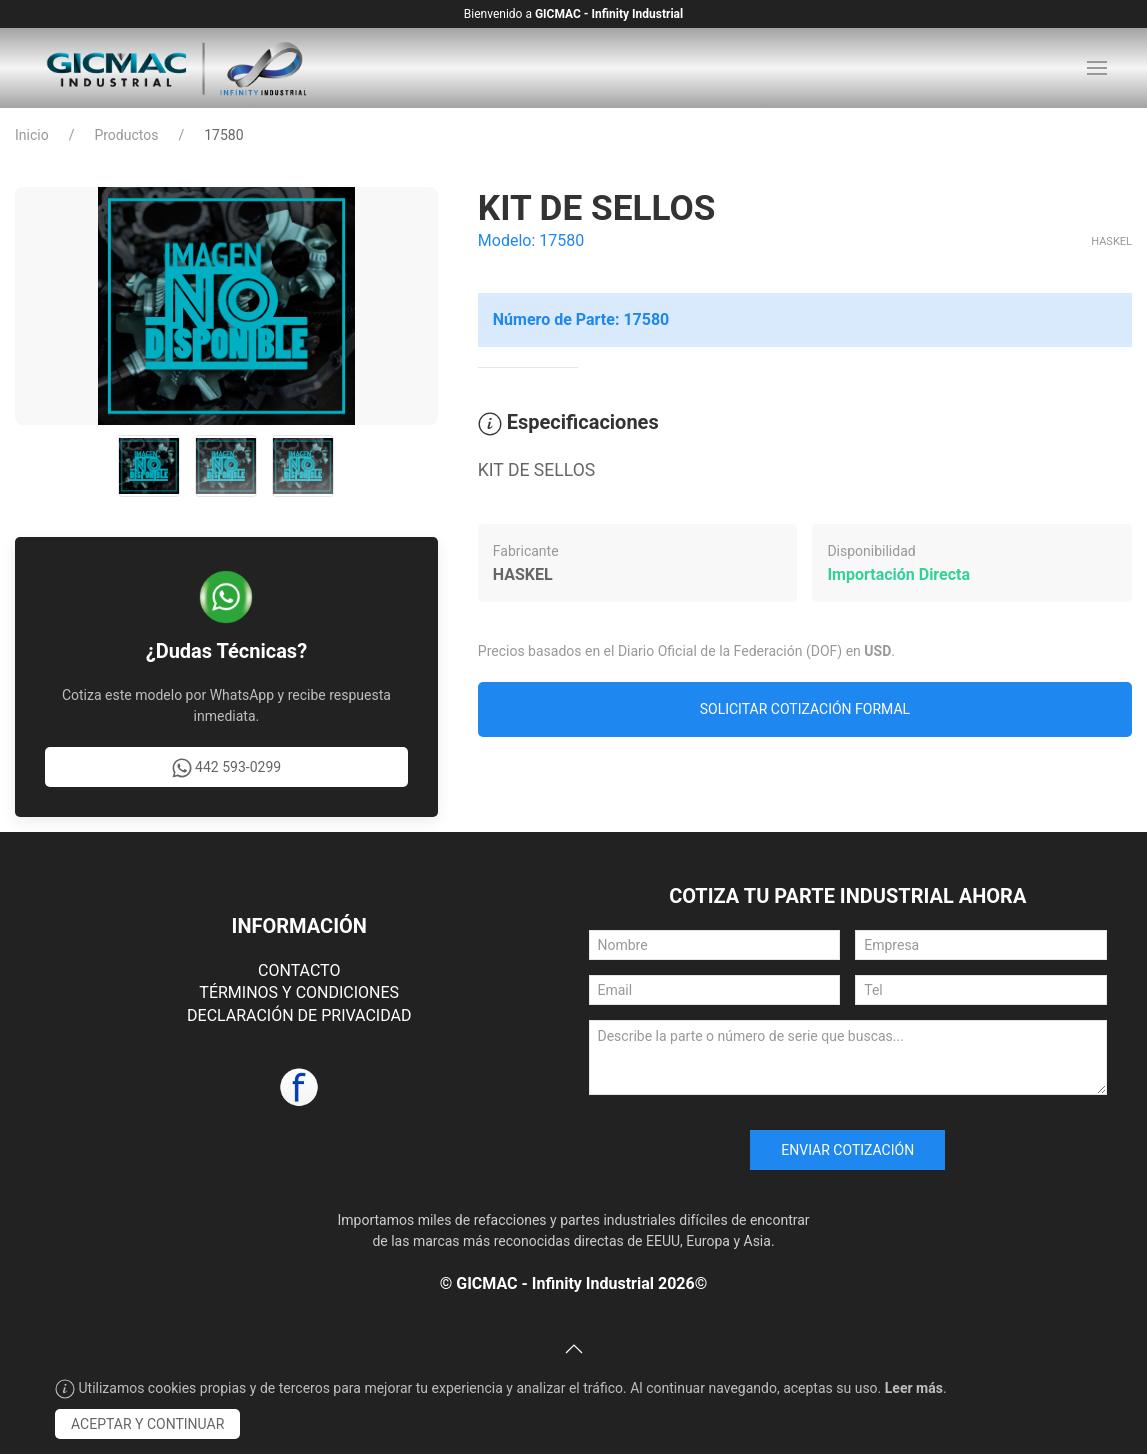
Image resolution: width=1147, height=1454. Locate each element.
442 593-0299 (227, 768)
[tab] (149, 466)
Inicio (32, 135)
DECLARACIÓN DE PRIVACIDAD (299, 1015)
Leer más (914, 1388)
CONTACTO (299, 970)
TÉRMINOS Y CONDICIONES (299, 992)
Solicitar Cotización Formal (805, 709)
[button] (1097, 68)
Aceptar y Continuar (147, 1424)
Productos (126, 135)
